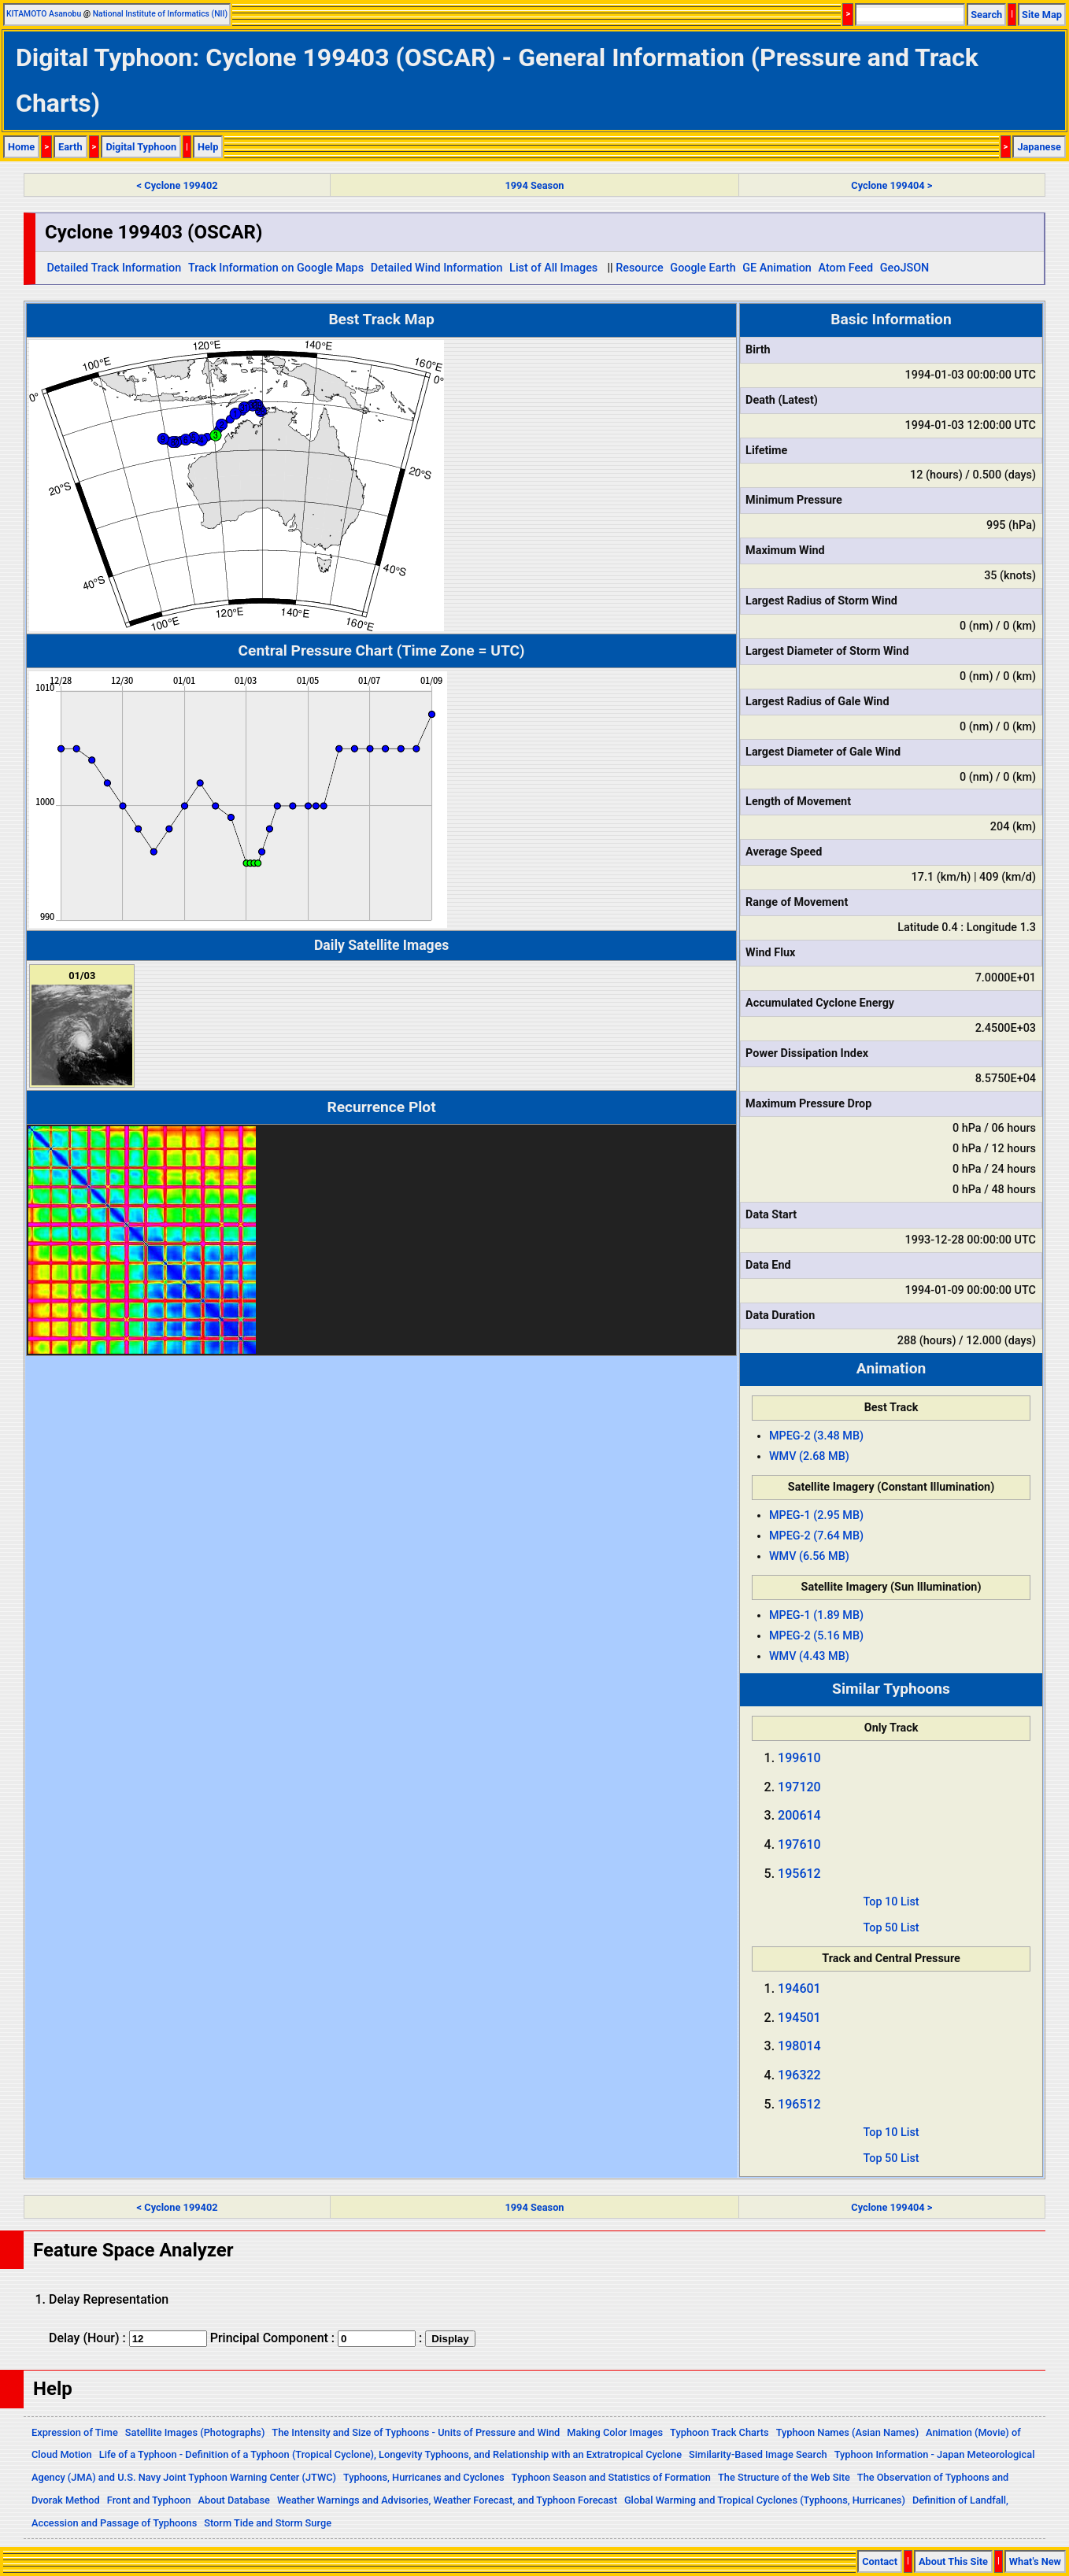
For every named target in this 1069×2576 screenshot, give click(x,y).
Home (21, 147)
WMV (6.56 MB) (809, 1556)
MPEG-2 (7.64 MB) (816, 1536)
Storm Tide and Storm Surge (267, 2523)
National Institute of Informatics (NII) (160, 14)
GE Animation (777, 268)
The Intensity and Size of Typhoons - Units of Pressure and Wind (416, 2432)
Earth (70, 147)
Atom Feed (845, 268)
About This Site (953, 2561)
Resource (640, 268)
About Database (234, 2500)
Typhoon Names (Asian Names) (847, 2432)
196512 (799, 2104)
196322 (799, 2075)
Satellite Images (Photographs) (195, 2432)
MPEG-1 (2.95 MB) (816, 1515)
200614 (799, 1815)
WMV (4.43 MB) (809, 1656)
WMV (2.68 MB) (809, 1456)
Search (986, 14)
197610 (799, 1844)
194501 (799, 2017)
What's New (1035, 2561)
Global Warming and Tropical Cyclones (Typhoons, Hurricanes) (764, 2500)
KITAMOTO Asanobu (43, 14)
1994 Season (534, 185)
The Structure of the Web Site (784, 2477)
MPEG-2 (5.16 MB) (816, 1636)
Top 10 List (891, 1902)
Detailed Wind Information (437, 268)
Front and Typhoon (149, 2500)
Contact (879, 2561)
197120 (799, 1787)
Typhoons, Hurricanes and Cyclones (424, 2477)
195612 (799, 1873)
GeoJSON (905, 268)
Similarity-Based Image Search (758, 2454)
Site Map (1042, 14)
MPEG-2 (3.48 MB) (816, 1436)
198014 (799, 2045)
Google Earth (702, 268)
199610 (799, 1757)
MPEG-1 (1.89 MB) (816, 1615)
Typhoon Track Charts (719, 2432)
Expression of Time (74, 2432)
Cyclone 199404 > (891, 185)
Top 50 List (891, 1928)
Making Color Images (615, 2432)
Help (208, 147)
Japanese (1039, 147)
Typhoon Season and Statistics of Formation (611, 2477)
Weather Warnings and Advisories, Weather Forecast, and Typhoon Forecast (447, 2500)
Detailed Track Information (113, 268)
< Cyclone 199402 (177, 185)
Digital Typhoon (140, 147)
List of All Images (553, 268)
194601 (799, 1988)
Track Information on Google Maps (276, 268)
